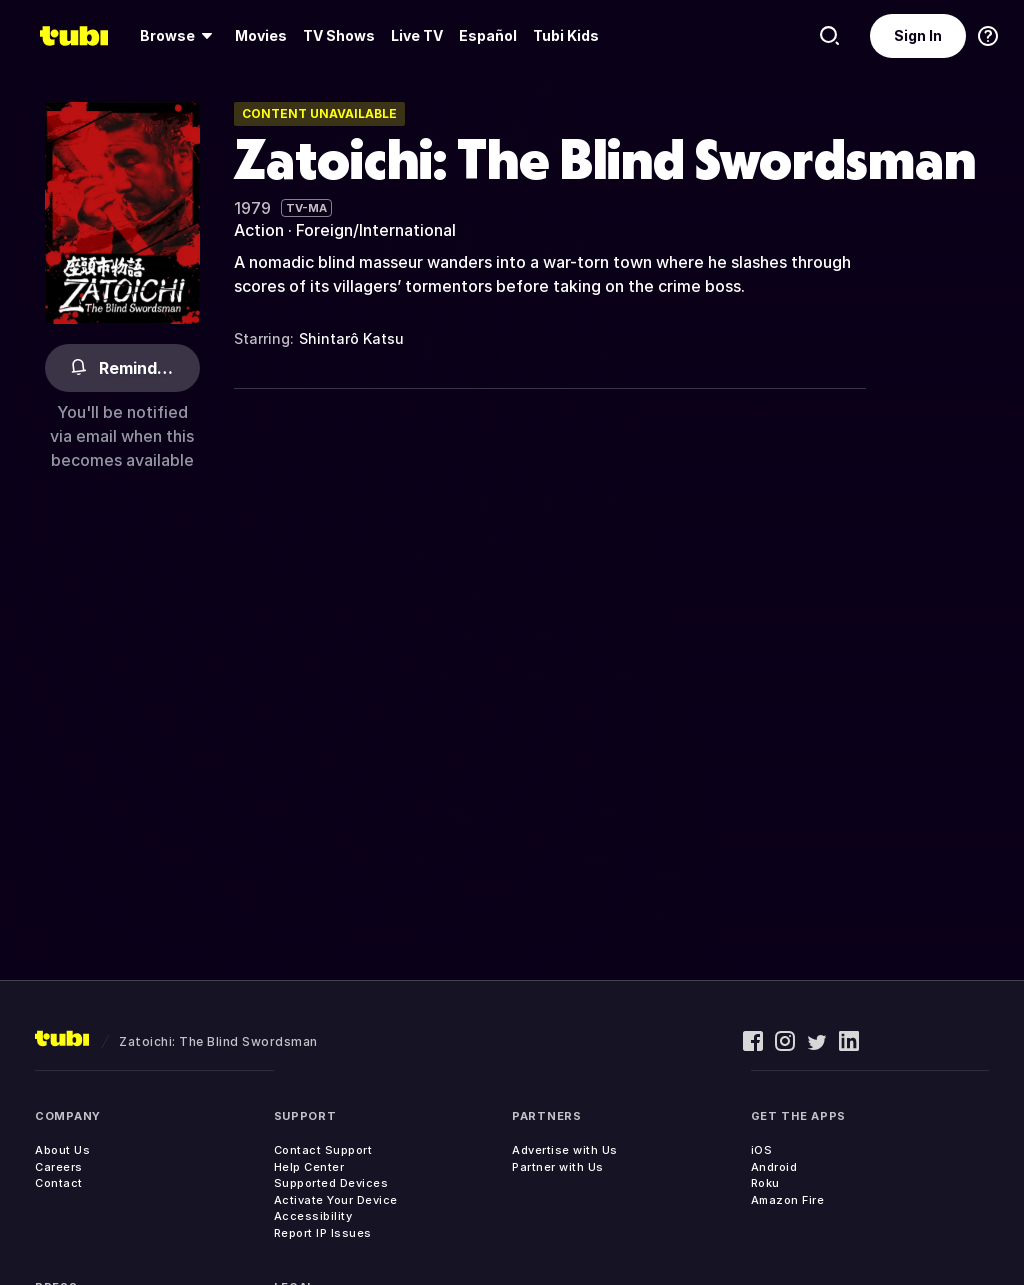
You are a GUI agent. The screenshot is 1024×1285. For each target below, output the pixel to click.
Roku (765, 1183)
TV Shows (339, 35)
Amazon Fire (788, 1200)
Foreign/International (376, 230)
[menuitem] (179, 36)
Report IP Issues (323, 1233)
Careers (59, 1167)
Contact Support (323, 1150)
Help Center (309, 1167)
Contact (59, 1183)
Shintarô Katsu (351, 338)
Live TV (417, 35)
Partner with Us (558, 1167)
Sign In (918, 35)
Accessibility (313, 1216)
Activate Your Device (336, 1200)
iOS (762, 1150)
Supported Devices (331, 1183)
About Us (62, 1150)
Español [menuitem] (488, 35)
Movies (261, 35)
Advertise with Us (565, 1150)
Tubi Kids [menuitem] (566, 35)
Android (774, 1167)
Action (259, 230)
